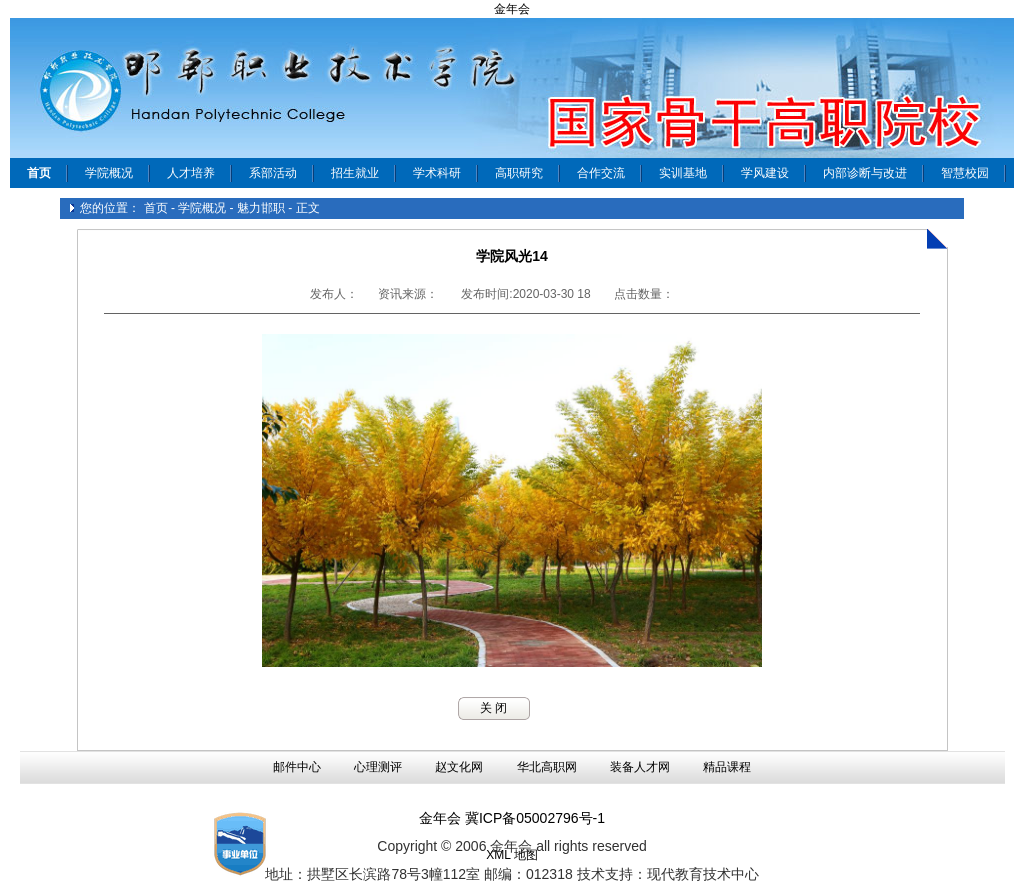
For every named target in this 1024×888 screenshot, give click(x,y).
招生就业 (355, 173)
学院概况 (109, 173)
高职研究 (519, 173)
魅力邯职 (261, 208)
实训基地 (683, 173)
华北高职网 (547, 767)
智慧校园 (965, 173)
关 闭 (493, 708)
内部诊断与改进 (865, 173)
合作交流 (601, 173)
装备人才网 (640, 767)
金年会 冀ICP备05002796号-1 (512, 818)
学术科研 (437, 173)
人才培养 (191, 173)
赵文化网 (459, 767)
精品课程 (727, 767)
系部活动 (273, 173)
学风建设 (765, 173)
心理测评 (378, 767)
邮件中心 (297, 767)
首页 (156, 208)
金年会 (512, 9)
